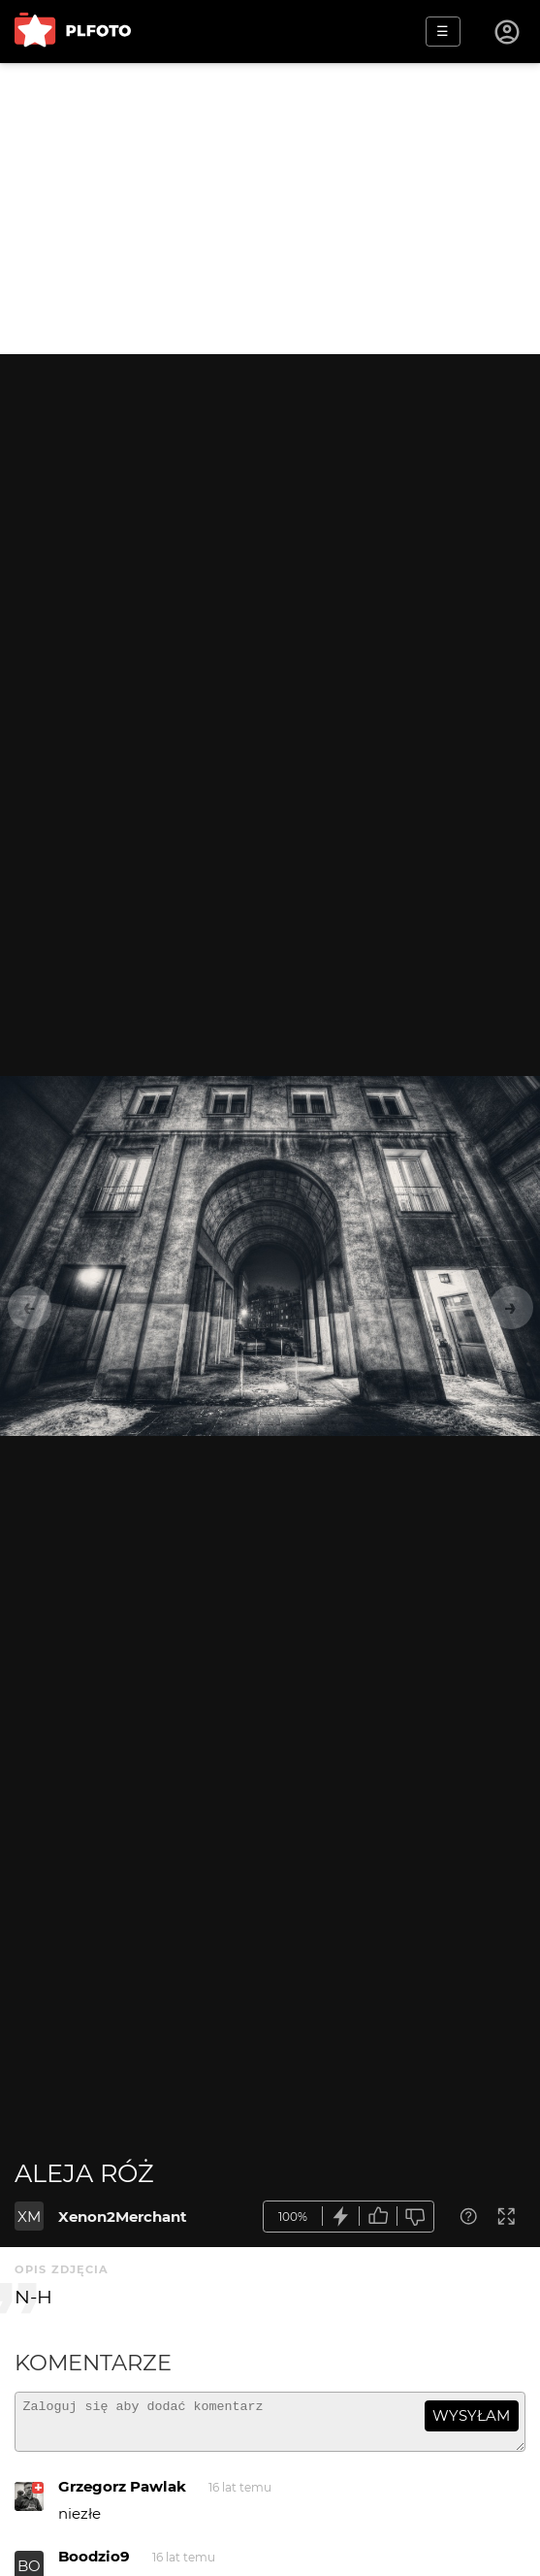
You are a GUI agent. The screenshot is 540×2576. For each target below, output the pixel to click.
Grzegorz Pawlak (122, 2495)
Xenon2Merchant (122, 2216)
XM (29, 2216)
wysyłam (471, 2415)
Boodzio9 (94, 2565)
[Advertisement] (270, 208)
